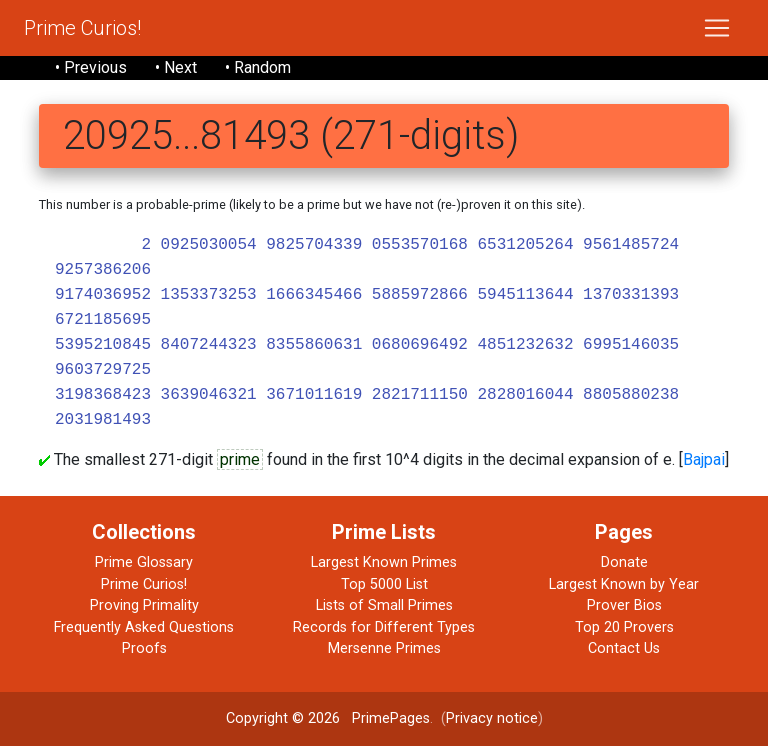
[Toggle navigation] (717, 28)
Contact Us (624, 648)
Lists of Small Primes (384, 605)
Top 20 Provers (624, 627)
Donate (624, 562)
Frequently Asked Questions (144, 627)
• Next (176, 67)
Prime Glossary (144, 562)
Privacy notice (492, 718)
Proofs (144, 648)
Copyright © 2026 (283, 718)
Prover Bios (624, 605)
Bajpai (704, 459)
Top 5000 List (384, 584)
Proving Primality (144, 605)
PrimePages (391, 718)
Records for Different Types (384, 627)
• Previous (91, 67)
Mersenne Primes (384, 648)
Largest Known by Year (624, 584)
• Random (258, 67)
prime (240, 459)
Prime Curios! (82, 28)
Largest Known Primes (384, 562)
